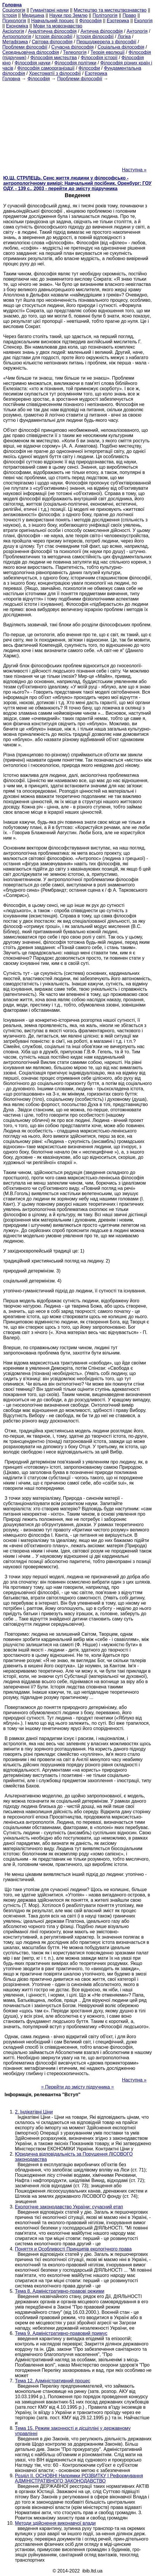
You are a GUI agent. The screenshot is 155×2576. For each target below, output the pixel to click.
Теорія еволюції (108, 52)
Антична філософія (102, 31)
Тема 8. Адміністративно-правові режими (59, 2291)
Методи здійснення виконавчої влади (55, 2523)
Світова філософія (52, 41)
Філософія (90, 20)
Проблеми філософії (24, 47)
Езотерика (118, 20)
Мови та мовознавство (57, 25)
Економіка (17, 25)
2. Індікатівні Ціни (34, 2111)
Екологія (143, 20)
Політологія (105, 15)
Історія (9, 15)
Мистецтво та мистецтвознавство (110, 10)
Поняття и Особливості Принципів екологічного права (73, 2248)
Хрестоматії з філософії (55, 73)
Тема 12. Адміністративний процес (52, 2380)
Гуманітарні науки (49, 10)
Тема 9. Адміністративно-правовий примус (61, 2333)
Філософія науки (33, 62)
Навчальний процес (52, 20)
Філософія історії (99, 57)
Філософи (89, 68)
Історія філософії (53, 36)
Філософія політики (75, 62)
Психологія (14, 20)
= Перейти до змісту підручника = (77, 2086)
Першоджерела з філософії (106, 41)
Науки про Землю (68, 15)
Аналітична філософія (52, 31)
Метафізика (15, 41)
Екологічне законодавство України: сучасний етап (69, 2206)
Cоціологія (13, 10)
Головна (11, 78)
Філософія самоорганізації (46, 68)
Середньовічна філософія (30, 52)
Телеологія (75, 52)
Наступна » (134, 169)
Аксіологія (13, 31)
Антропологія (16, 36)
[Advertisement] (77, 122)
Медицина (33, 15)
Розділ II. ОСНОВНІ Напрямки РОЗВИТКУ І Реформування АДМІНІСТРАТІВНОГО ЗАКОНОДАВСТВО (79, 2478)
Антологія (137, 31)
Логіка (124, 36)
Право (129, 15)
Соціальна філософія (121, 47)
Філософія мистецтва (53, 57)
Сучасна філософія (72, 47)
